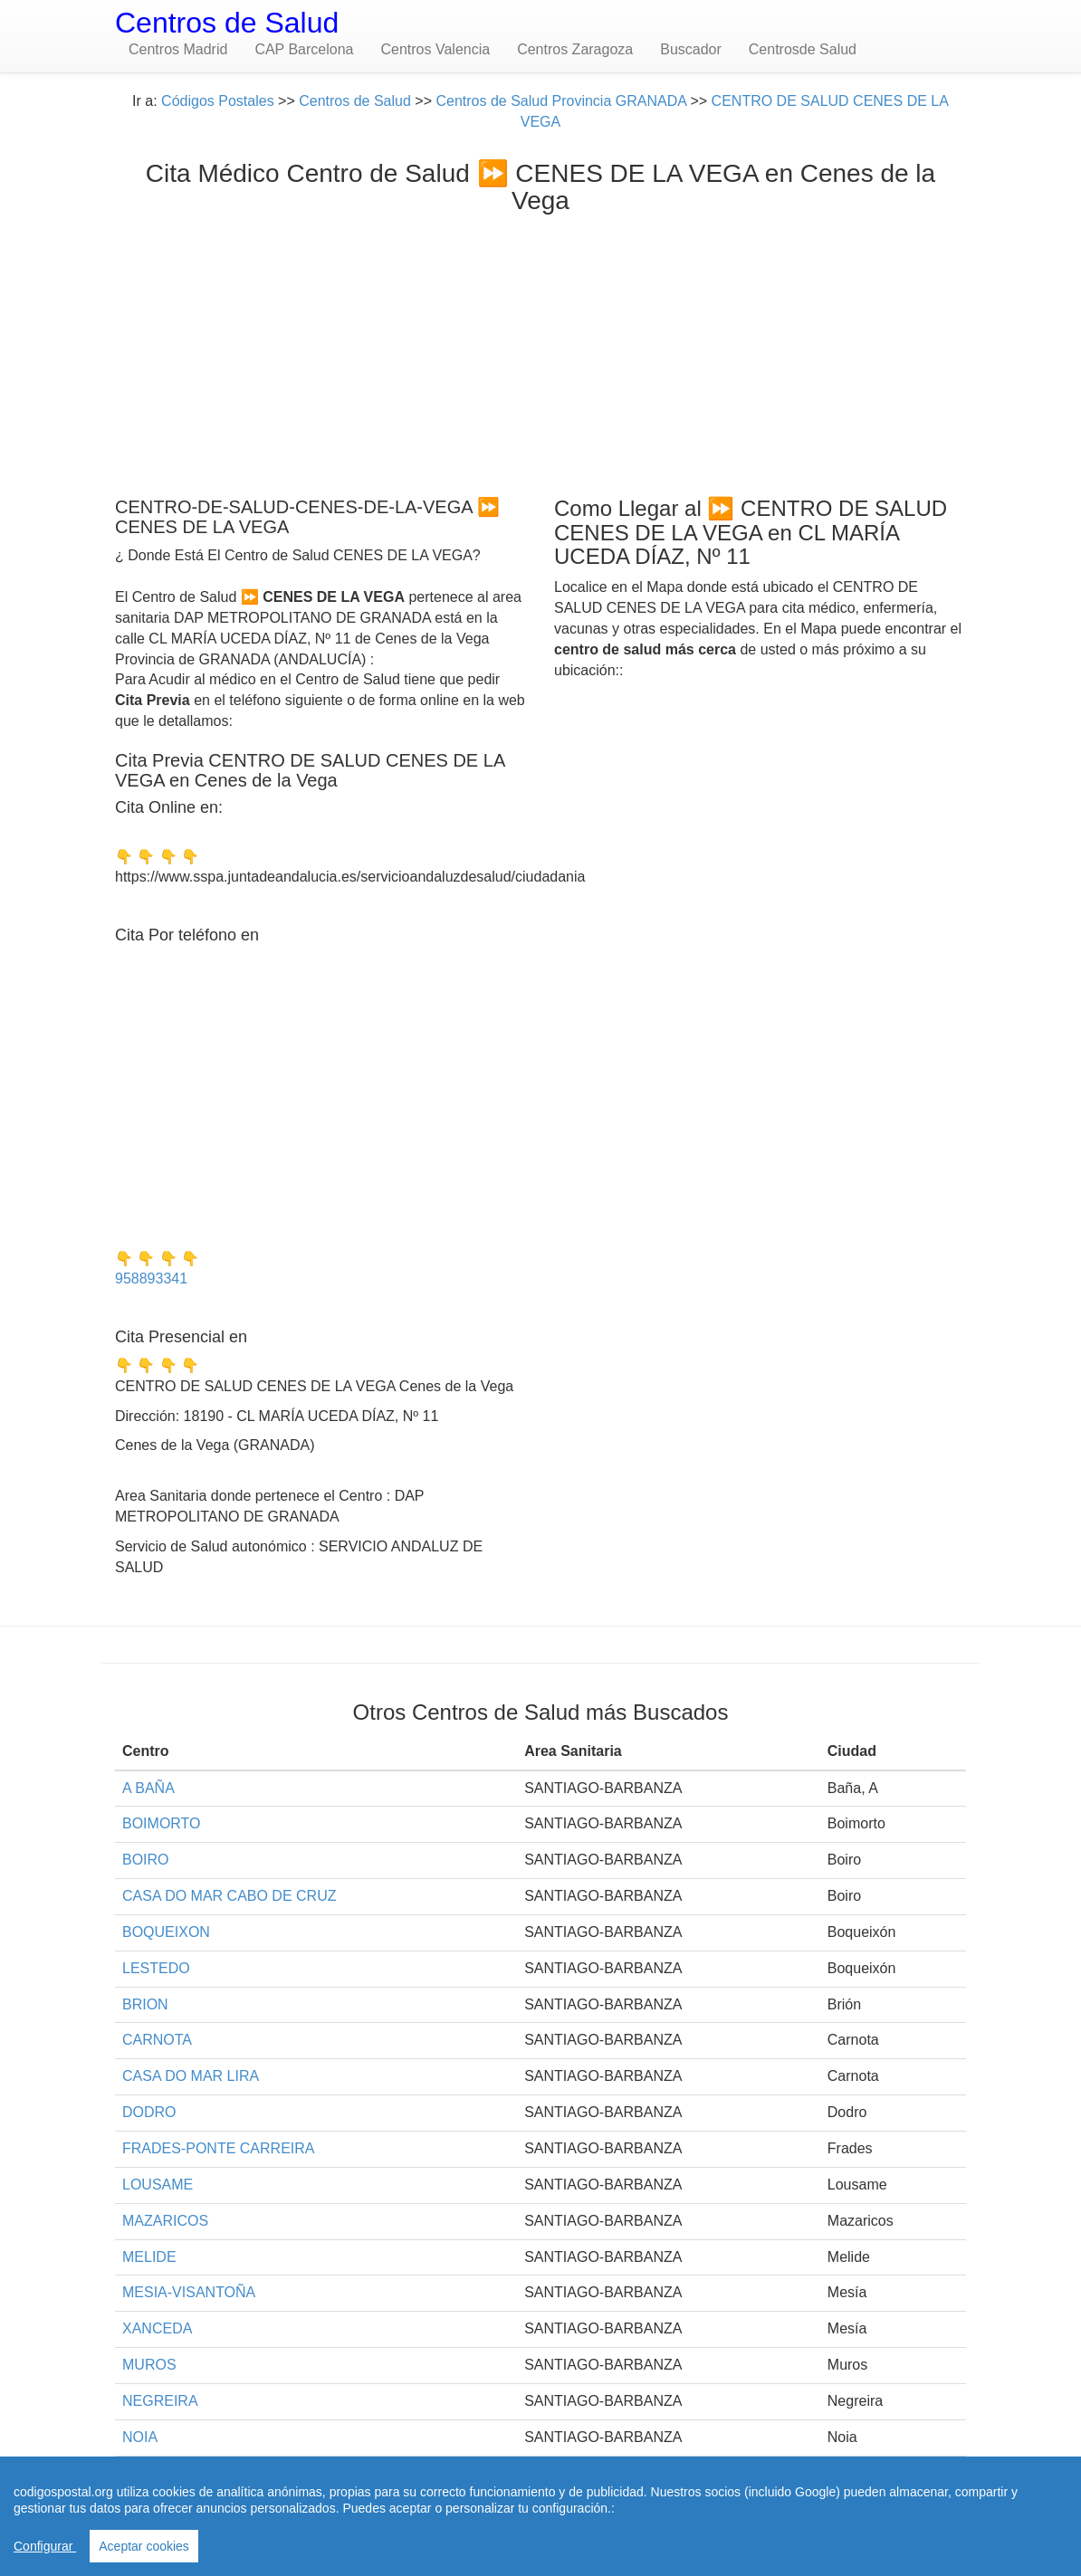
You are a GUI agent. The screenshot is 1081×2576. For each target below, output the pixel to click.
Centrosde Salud (802, 49)
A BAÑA (148, 1788)
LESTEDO (156, 1968)
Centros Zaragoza (575, 49)
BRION (145, 2004)
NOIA (140, 2437)
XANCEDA (157, 2328)
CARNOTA (157, 2039)
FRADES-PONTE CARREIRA (218, 2148)
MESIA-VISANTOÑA (188, 2292)
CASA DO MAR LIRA (190, 2076)
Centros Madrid (178, 49)
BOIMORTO (161, 1823)
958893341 (151, 1278)
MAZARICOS (165, 2220)
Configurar (45, 2546)
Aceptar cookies (144, 2546)
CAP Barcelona (303, 49)
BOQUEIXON (166, 1932)
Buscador (691, 49)
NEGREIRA (160, 2401)
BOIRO (145, 1859)
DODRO (149, 2112)
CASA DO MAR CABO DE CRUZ (229, 1895)
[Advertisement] (540, 351)
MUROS (149, 2364)
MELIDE (149, 2257)
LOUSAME (157, 2184)
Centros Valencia (435, 49)
